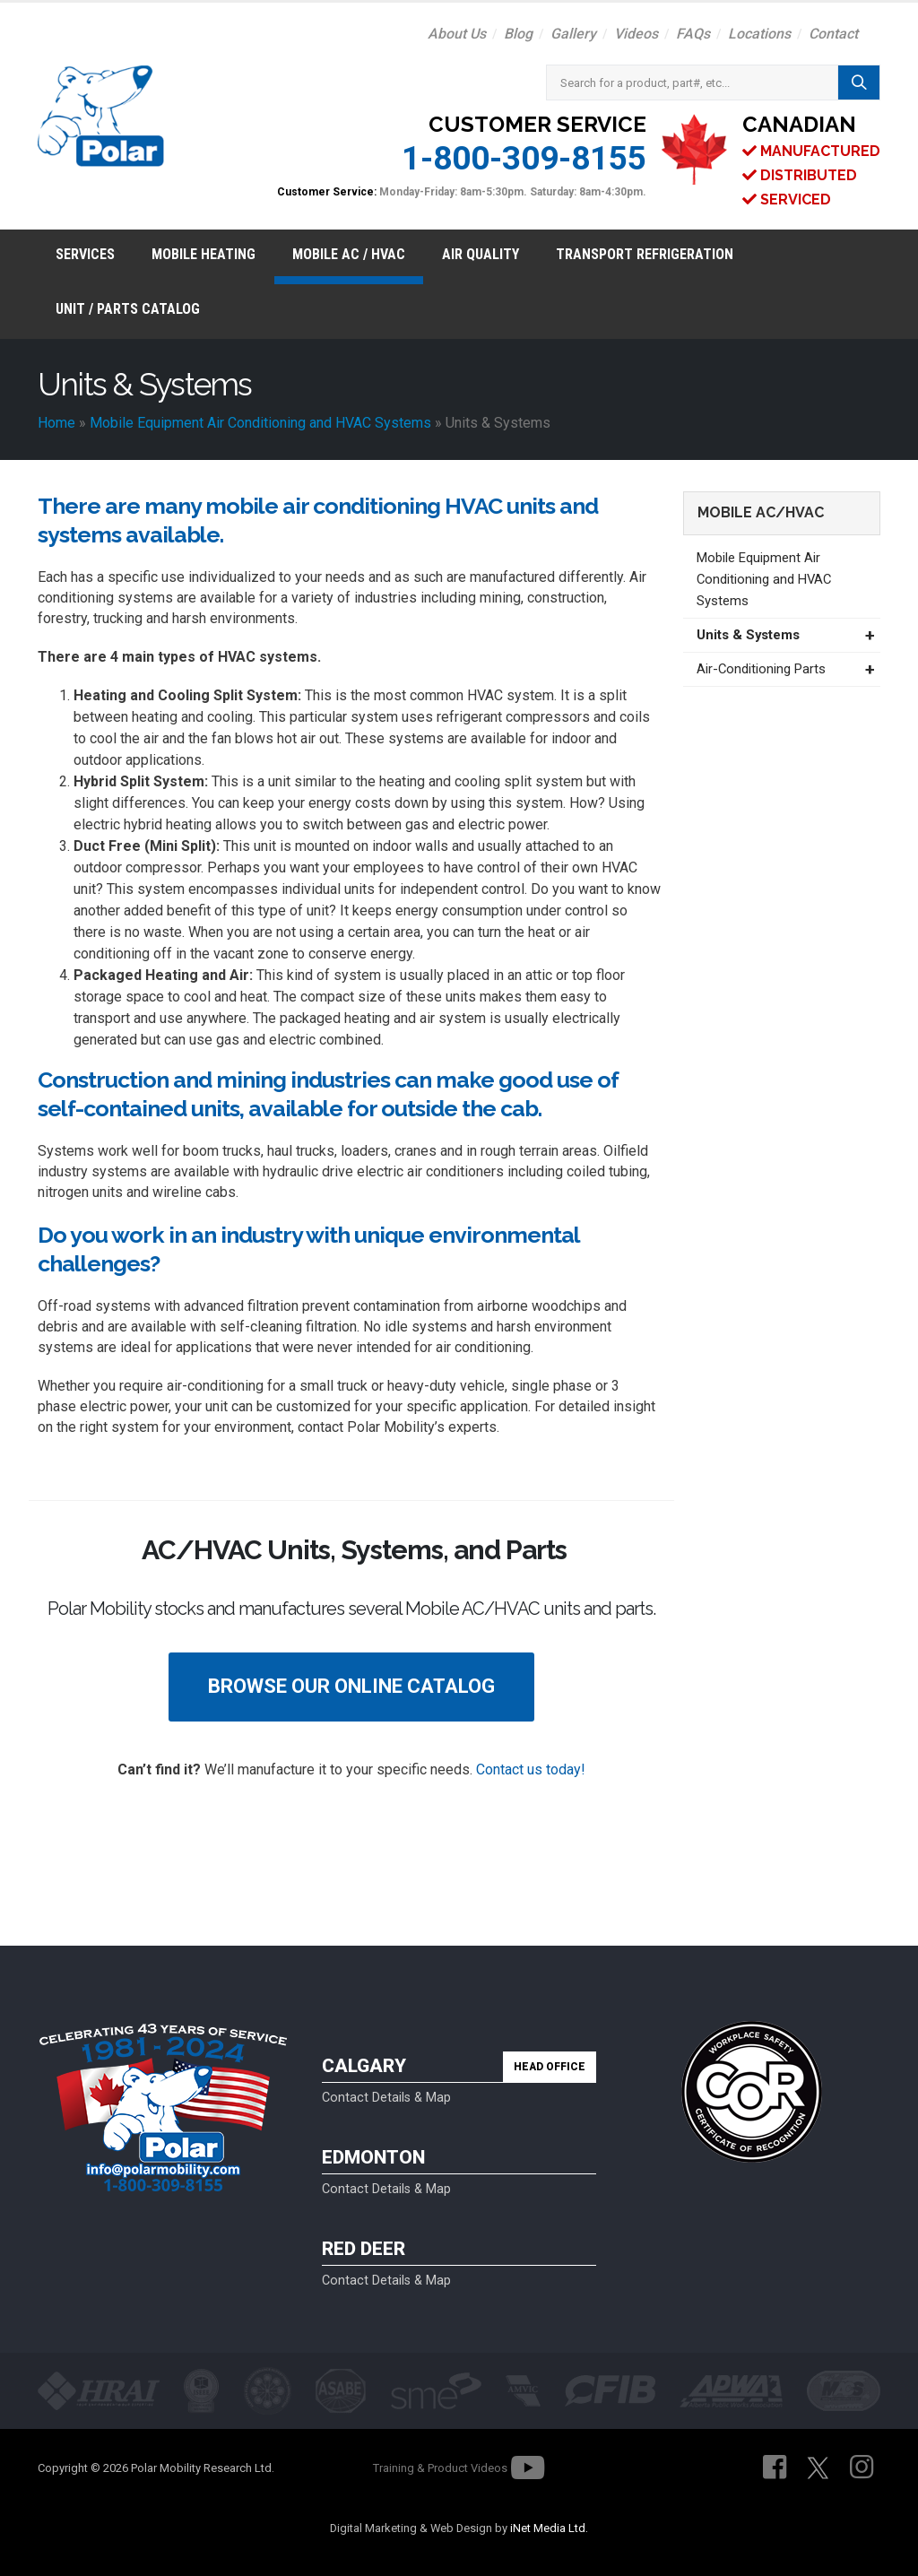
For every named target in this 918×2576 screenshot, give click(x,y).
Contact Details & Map (386, 2097)
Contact (833, 33)
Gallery (573, 33)
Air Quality (480, 254)
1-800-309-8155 (524, 158)
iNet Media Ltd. (549, 2528)
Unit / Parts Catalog (128, 308)
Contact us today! (530, 1769)
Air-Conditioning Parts (761, 669)
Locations (759, 33)
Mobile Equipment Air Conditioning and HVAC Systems (260, 422)
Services (85, 254)
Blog (518, 33)
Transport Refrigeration (644, 254)
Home (56, 422)
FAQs (693, 33)
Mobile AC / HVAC (348, 254)
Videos (636, 33)
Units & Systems (748, 635)
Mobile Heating (203, 254)
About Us (457, 33)
